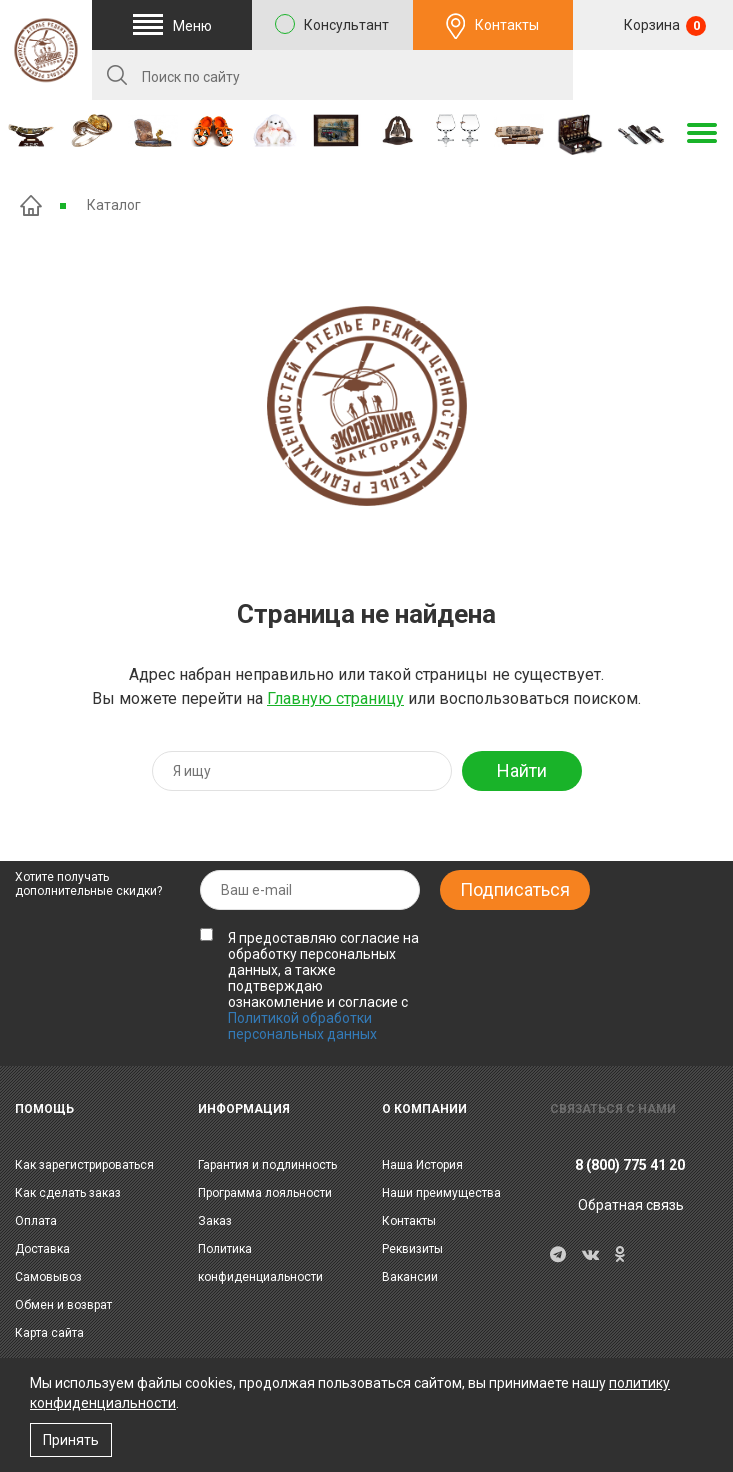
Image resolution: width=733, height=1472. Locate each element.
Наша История (422, 1165)
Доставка (42, 1249)
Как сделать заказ (68, 1193)
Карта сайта (49, 1333)
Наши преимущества (441, 1193)
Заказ (215, 1221)
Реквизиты (412, 1249)
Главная (31, 205)
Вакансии (410, 1277)
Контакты (507, 25)
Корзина (663, 26)
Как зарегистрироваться (84, 1165)
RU (653, 76)
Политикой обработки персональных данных (302, 1026)
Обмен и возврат (63, 1305)
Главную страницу (335, 698)
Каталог (114, 205)
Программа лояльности (265, 1193)
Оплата (36, 1221)
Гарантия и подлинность (267, 1165)
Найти (522, 770)
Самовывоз (48, 1277)
